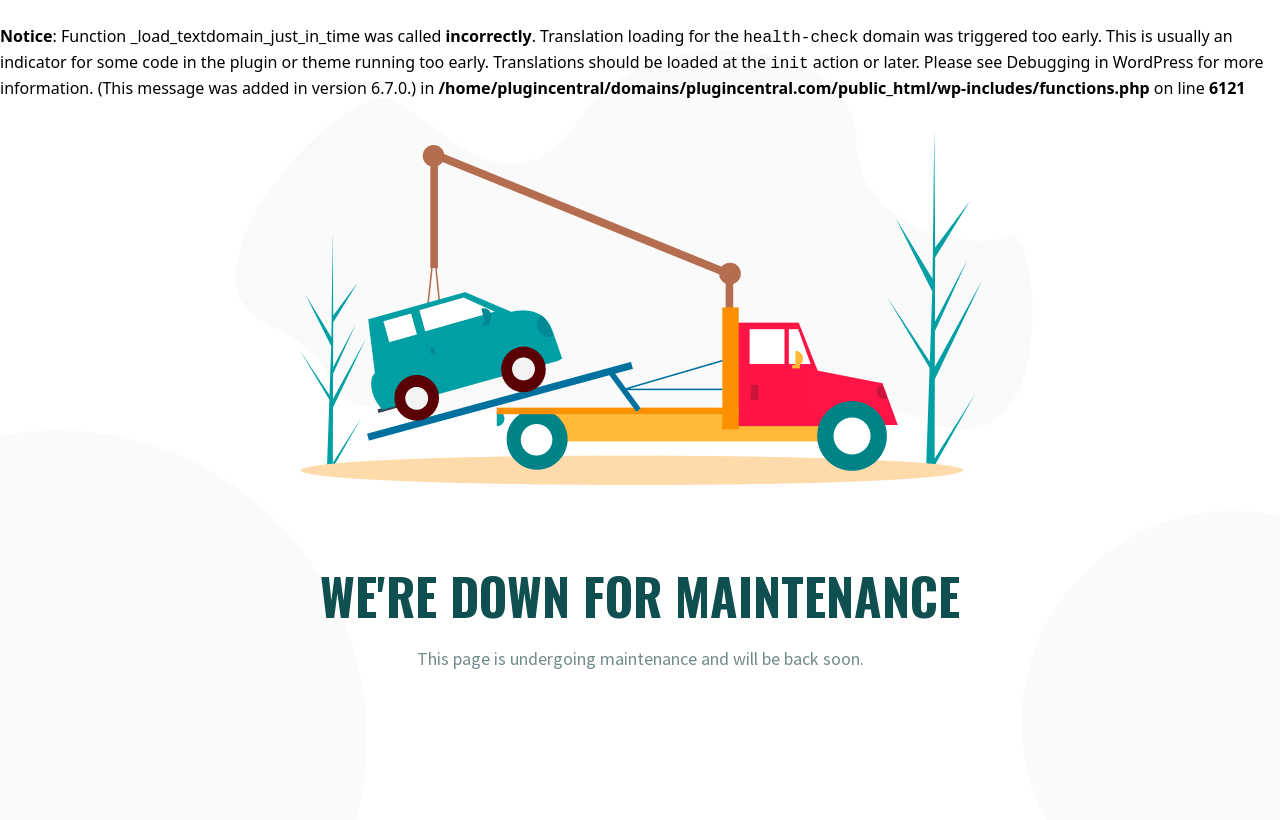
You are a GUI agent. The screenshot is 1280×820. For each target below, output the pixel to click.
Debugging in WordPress (1099, 62)
